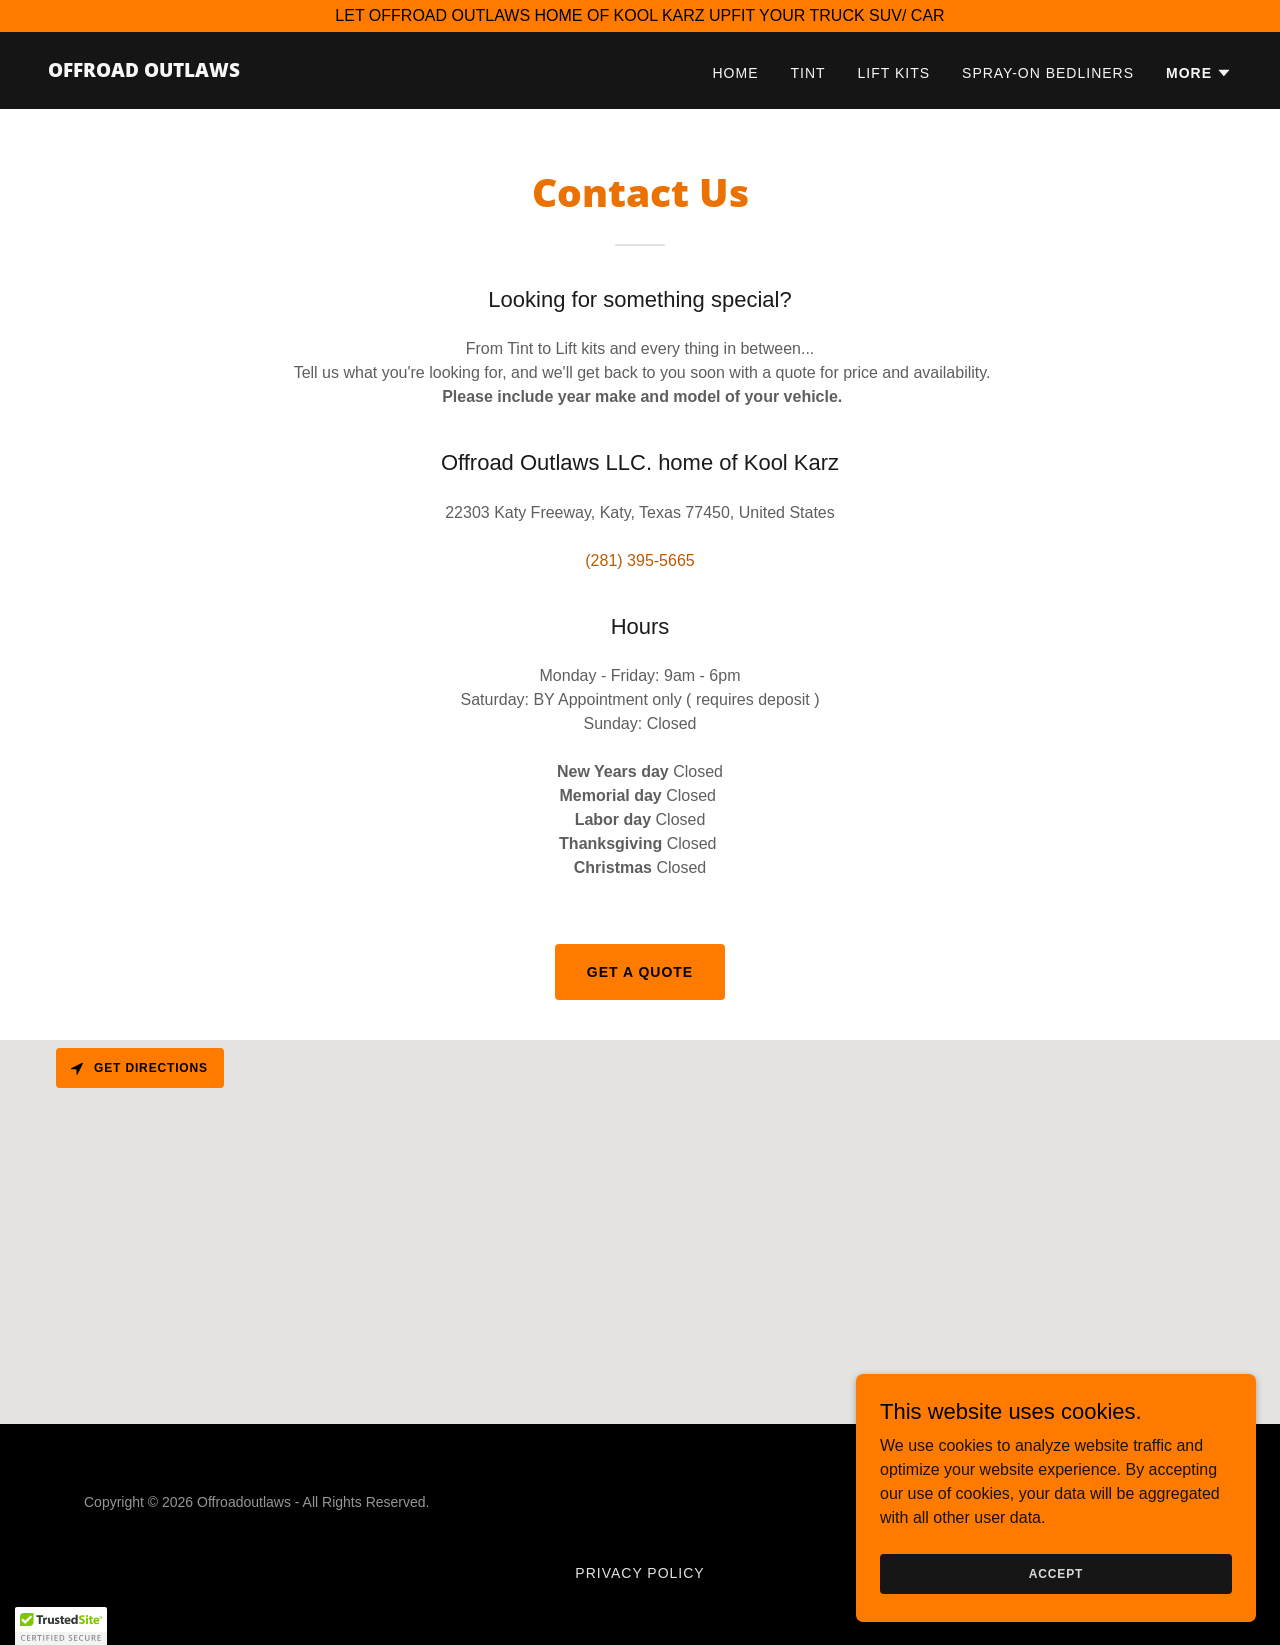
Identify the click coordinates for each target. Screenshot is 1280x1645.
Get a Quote (640, 972)
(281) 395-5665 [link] (639, 560)
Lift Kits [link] (894, 73)
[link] (144, 71)
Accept (1056, 1573)
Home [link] (736, 73)
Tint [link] (807, 73)
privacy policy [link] (639, 1573)
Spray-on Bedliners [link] (1048, 73)
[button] (1199, 73)
